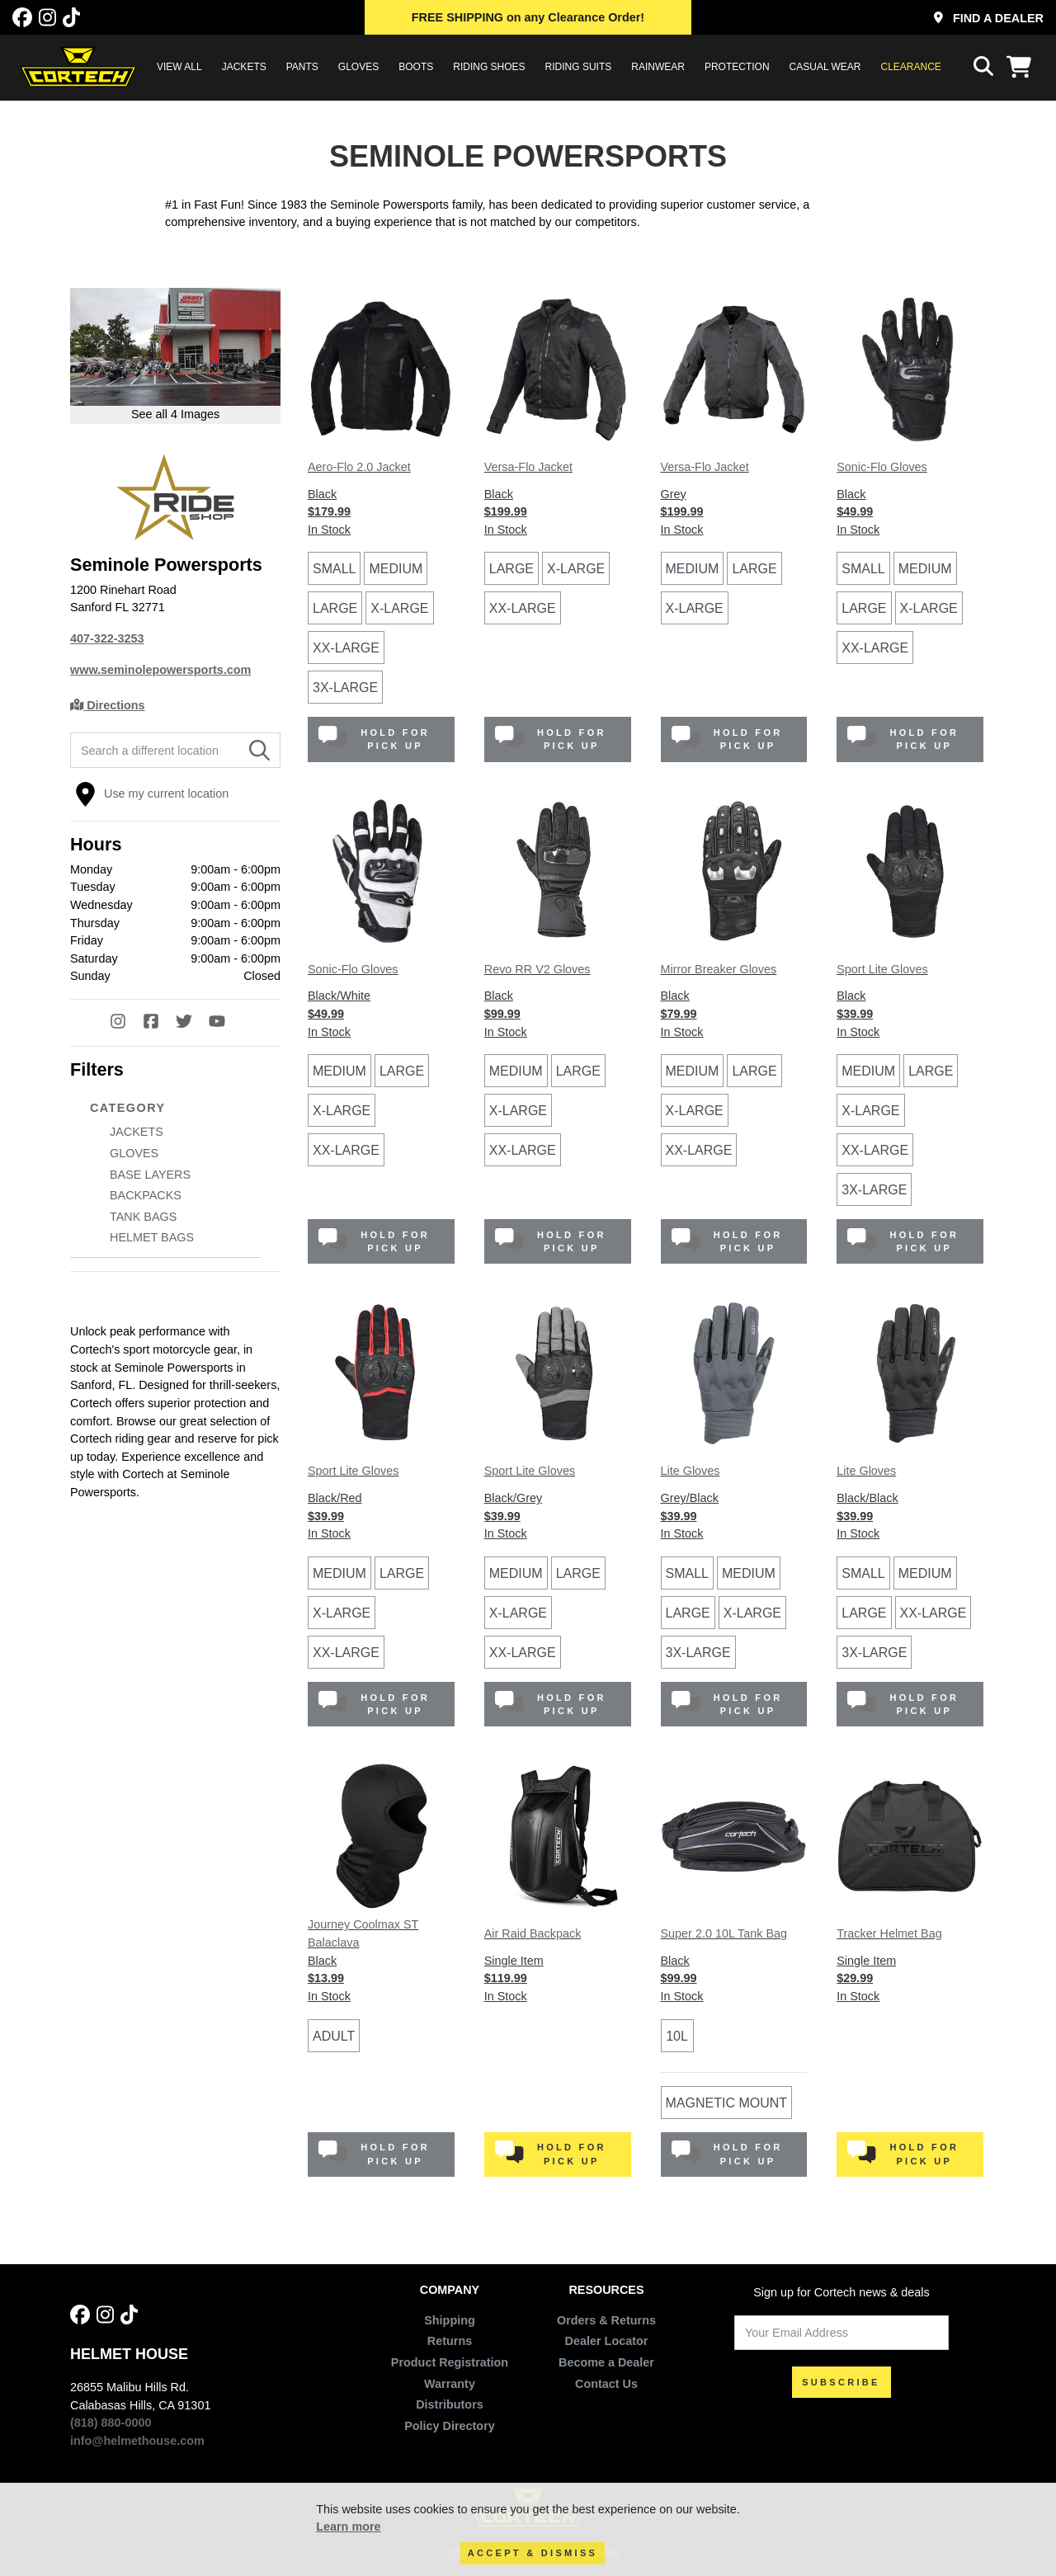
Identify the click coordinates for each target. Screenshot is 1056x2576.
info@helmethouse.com (137, 2440)
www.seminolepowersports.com (160, 669)
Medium (395, 569)
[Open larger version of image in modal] (175, 356)
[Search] (259, 750)
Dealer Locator (606, 2341)
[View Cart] (1023, 66)
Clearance (911, 67)
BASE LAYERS (150, 1174)
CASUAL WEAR (825, 67)
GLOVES (358, 67)
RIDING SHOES (489, 67)
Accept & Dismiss (532, 2553)
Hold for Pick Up (374, 738)
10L (677, 2036)
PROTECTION (737, 67)
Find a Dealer (989, 18)
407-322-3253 (107, 638)
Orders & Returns (606, 2320)
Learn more (348, 2526)
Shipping (449, 2320)
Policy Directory (449, 2425)
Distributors (449, 2404)
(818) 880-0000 (110, 2422)
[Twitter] (192, 1022)
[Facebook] (22, 18)
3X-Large (345, 687)
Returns (449, 2341)
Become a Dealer (606, 2362)
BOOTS (415, 67)
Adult (334, 2036)
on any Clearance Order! (528, 17)
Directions (107, 705)
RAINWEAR (658, 67)
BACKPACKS (146, 1195)
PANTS (302, 67)
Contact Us (606, 2383)
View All (179, 67)
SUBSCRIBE (841, 2382)
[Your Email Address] (841, 2333)
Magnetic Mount (727, 2103)
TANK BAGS (143, 1216)
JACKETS (244, 67)
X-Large (399, 608)
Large (335, 608)
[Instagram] (47, 18)
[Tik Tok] (71, 18)
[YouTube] (225, 1022)
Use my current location (152, 794)
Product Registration (449, 2362)
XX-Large (346, 648)
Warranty (449, 2383)
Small (334, 569)
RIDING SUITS (578, 67)
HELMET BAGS (152, 1237)
